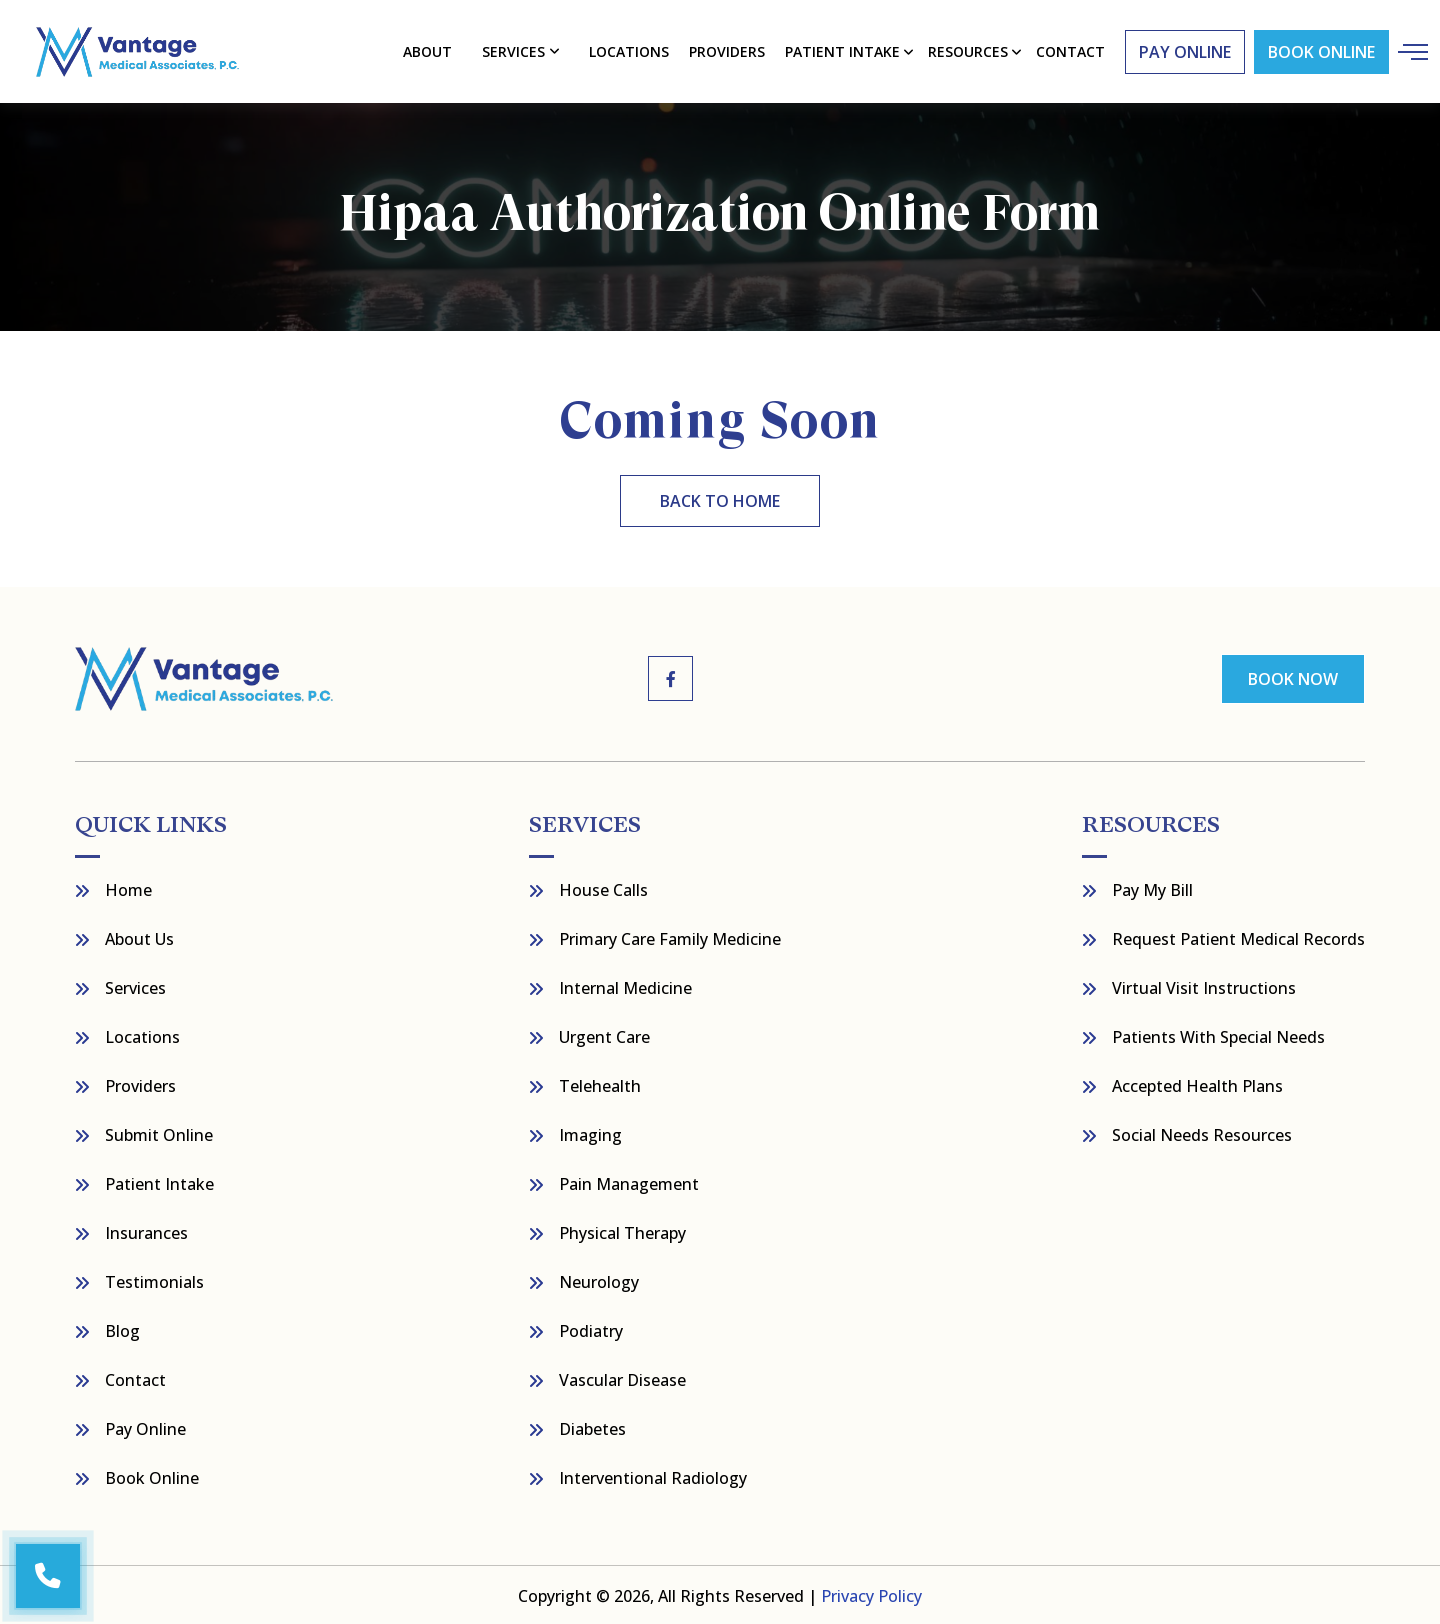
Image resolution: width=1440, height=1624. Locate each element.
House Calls (603, 888)
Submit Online (159, 1133)
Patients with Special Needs (1218, 1035)
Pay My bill (1152, 888)
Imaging (590, 1133)
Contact (135, 1378)
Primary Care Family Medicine (670, 937)
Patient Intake (159, 1182)
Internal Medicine (625, 986)
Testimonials (154, 1280)
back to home (720, 500)
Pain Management (629, 1182)
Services (513, 50)
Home (128, 888)
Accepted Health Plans (1197, 1084)
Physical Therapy (622, 1231)
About (428, 50)
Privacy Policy (871, 1594)
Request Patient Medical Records (1238, 937)
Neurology (599, 1280)
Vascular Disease (622, 1378)
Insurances (146, 1231)
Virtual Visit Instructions (1204, 986)
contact (1069, 50)
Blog (122, 1329)
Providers (727, 50)
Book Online (1320, 51)
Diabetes (592, 1427)
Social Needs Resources (1202, 1133)
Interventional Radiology (653, 1476)
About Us (139, 937)
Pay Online (145, 1427)
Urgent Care (604, 1035)
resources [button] (968, 50)
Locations (629, 50)
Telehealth (600, 1084)
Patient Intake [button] (842, 50)
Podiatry (591, 1329)
